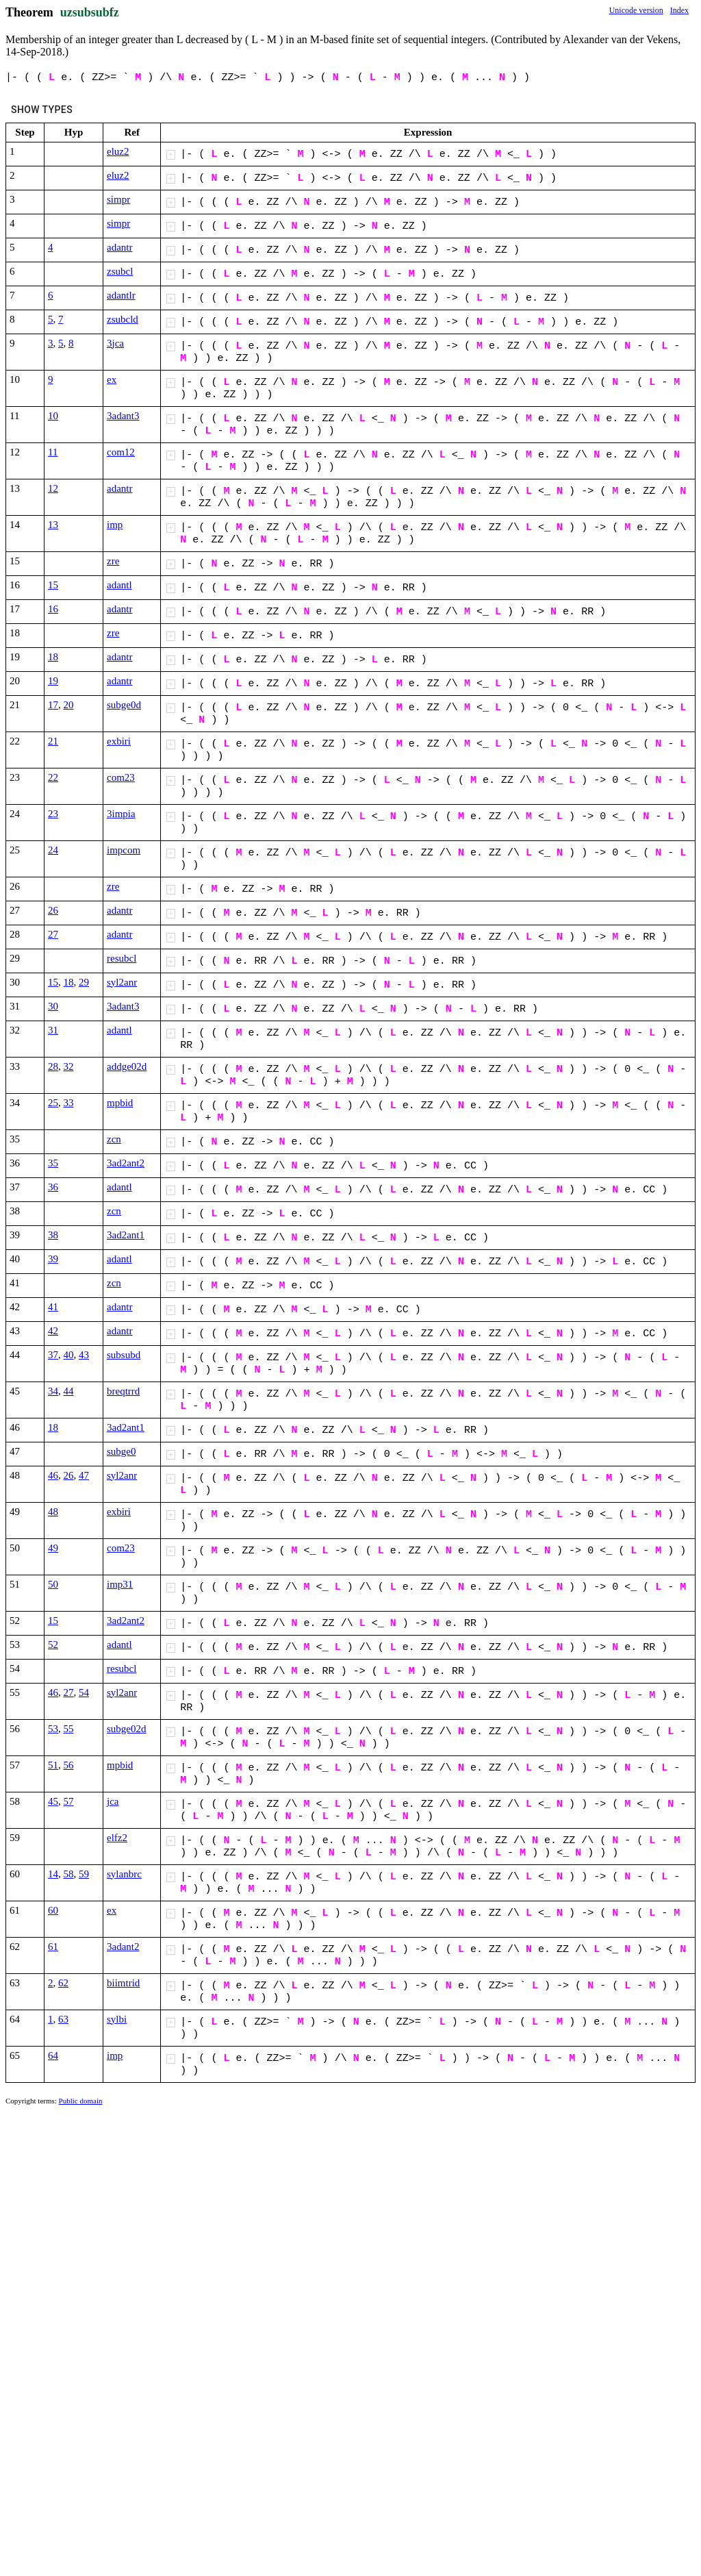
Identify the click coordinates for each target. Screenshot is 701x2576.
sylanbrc (124, 1873)
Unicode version (636, 10)
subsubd (123, 1354)
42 (53, 1330)
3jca (115, 343)
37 (53, 1354)
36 (53, 1186)
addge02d (126, 1066)
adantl (119, 584)
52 (53, 1644)
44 (69, 1391)
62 (63, 1982)
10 (53, 415)
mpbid (120, 1102)
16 (53, 608)
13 (53, 524)
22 (53, 777)
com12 (121, 452)
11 (53, 452)
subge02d (126, 1728)
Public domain (81, 2101)
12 (53, 488)
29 (84, 982)
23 (53, 813)
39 (53, 1258)
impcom (123, 850)
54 (84, 1692)
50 (53, 1584)
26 (53, 910)
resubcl (121, 958)
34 (53, 1391)
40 (69, 1354)
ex (111, 379)
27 (53, 934)
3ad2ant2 (125, 1163)
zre (113, 560)
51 (53, 1765)
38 (53, 1234)
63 (63, 2019)
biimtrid (123, 1982)
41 (53, 1306)
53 (53, 1728)
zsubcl (120, 271)
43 (84, 1354)
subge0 (121, 1451)
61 (53, 1946)
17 (53, 704)
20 (69, 704)
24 (53, 850)
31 (53, 1030)
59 (84, 1873)
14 (53, 1873)
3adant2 (123, 1946)
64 (53, 2055)
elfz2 (117, 1837)
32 (69, 1066)
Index (679, 10)
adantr (119, 247)
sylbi (117, 2019)
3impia (121, 813)
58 (69, 1873)
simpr (118, 199)
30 (53, 1006)
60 (53, 1910)
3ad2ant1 (125, 1234)
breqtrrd (123, 1391)
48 (53, 1511)
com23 (121, 777)
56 (69, 1765)
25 (53, 1102)
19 (53, 680)
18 (53, 656)
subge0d (124, 704)
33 (69, 1102)
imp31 (120, 1584)
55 (69, 1728)
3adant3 (123, 415)
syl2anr (122, 982)
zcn (114, 1139)
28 (53, 1066)
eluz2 (118, 151)
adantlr (121, 295)
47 (84, 1475)
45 (53, 1801)
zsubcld (122, 319)
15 (53, 584)
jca (112, 1801)
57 (69, 1801)
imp (115, 524)
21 (53, 741)
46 (53, 1475)
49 (53, 1547)
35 (53, 1163)
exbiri (119, 741)
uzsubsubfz (89, 12)
